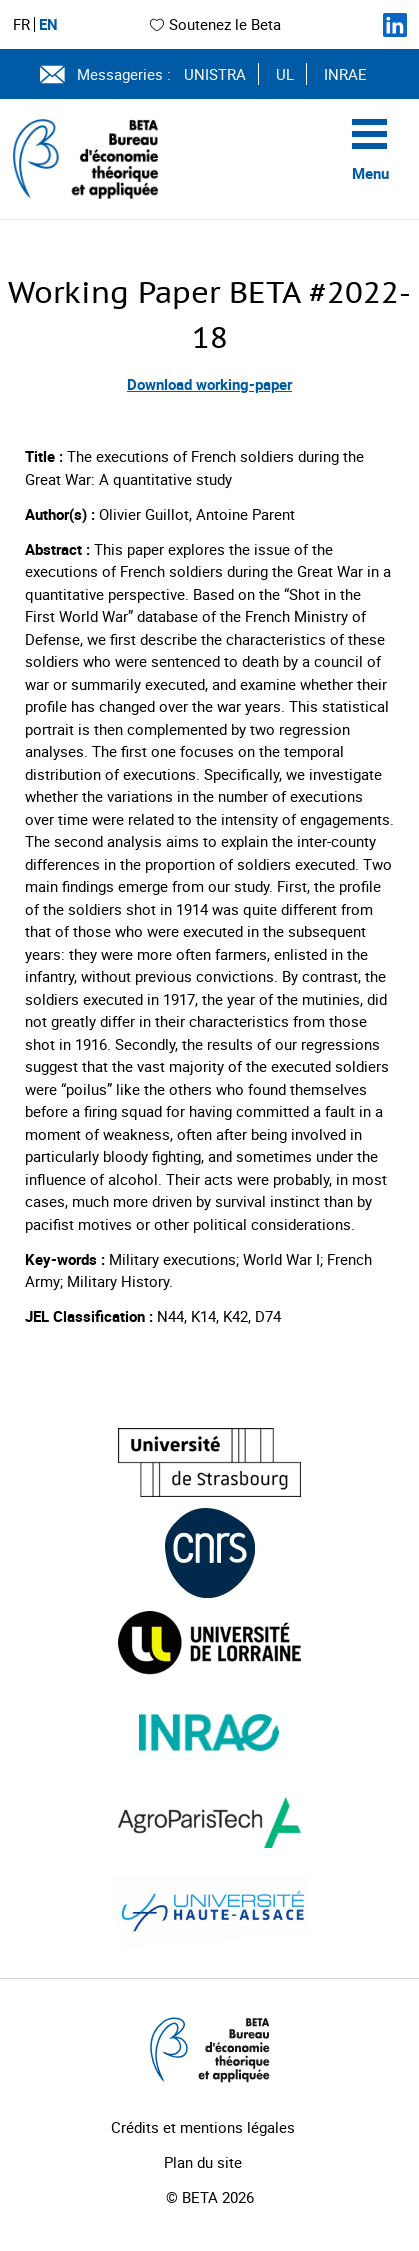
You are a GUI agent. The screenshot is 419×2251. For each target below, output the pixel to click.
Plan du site (203, 2162)
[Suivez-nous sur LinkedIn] (395, 25)
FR (21, 24)
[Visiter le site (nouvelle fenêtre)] (209, 1462)
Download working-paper (209, 384)
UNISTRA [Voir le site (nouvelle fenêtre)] (215, 74)
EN (48, 24)
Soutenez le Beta (214, 24)
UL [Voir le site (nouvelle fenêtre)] (285, 74)
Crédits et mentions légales (203, 2127)
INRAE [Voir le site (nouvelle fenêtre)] (345, 74)
